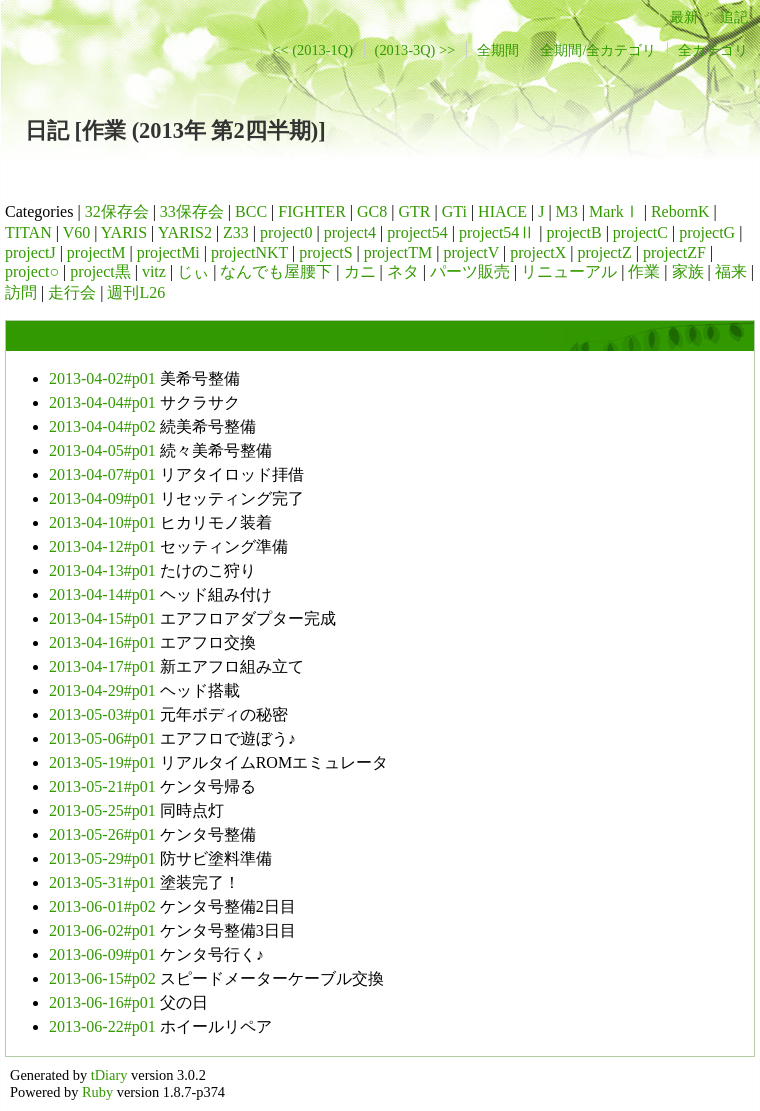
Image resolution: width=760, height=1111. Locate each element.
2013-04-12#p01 (102, 546)
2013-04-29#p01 (102, 690)
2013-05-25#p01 (102, 810)
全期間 (498, 50)
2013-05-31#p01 (102, 882)
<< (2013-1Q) (312, 50)
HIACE (502, 211)
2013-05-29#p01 (102, 858)
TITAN (28, 232)
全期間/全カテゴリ (598, 50)
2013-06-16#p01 (102, 1002)
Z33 (236, 232)
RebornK (680, 211)
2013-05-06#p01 (102, 738)
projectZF (674, 252)
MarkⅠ (614, 211)
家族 (688, 271)
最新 (684, 17)
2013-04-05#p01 (102, 450)
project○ (32, 271)
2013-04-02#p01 (102, 378)
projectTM (398, 252)
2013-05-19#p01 (102, 762)
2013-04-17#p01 (102, 666)
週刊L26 (136, 292)
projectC (640, 232)
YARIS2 (185, 232)
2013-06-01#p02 (102, 906)
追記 (734, 17)
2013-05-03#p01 (102, 714)
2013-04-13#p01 (102, 570)
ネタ (403, 271)
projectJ (30, 252)
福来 (731, 271)
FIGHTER (312, 211)
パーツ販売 (470, 271)
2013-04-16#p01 (102, 642)
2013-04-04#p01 (102, 402)
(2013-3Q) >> (415, 50)
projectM (96, 252)
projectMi (168, 252)
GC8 (372, 211)
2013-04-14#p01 (102, 594)
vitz (154, 271)
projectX (538, 252)
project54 (417, 232)
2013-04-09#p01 (102, 498)
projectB (574, 232)
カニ (360, 271)
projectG (707, 232)
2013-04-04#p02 (102, 426)
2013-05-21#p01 (102, 786)
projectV (471, 252)
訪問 (21, 292)
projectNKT (249, 252)
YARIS (124, 232)
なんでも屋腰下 (276, 271)
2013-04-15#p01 (102, 618)
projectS (325, 252)
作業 (644, 271)
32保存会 (117, 211)
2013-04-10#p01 (102, 522)
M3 (567, 211)
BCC (251, 211)
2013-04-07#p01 (102, 474)
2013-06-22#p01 (102, 1026)
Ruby (97, 1092)
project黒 (100, 271)
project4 (350, 232)
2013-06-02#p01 (102, 930)
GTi (454, 211)
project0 (286, 232)
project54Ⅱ (497, 232)
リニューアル (569, 271)
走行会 (72, 292)
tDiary (109, 1075)
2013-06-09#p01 (102, 954)
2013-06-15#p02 (102, 978)
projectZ (604, 252)
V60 (77, 232)
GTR (414, 211)
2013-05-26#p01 (102, 834)
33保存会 (192, 211)
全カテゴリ (713, 50)
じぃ (193, 271)
